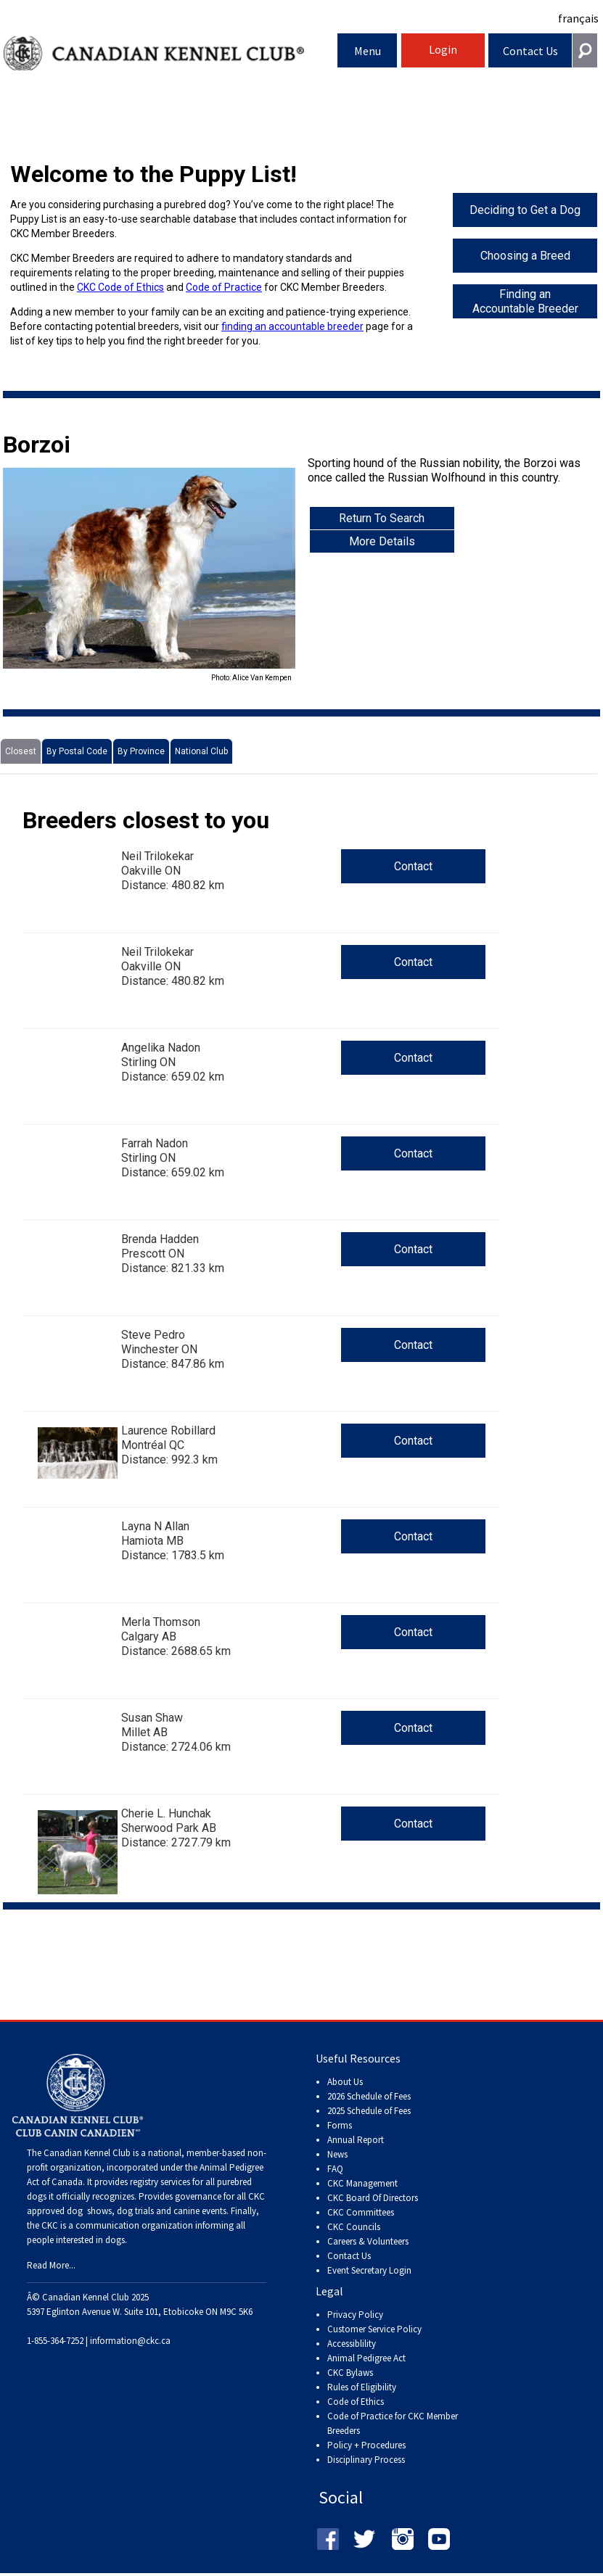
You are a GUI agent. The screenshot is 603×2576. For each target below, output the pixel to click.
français (578, 18)
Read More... (51, 2265)
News (337, 2154)
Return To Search (381, 518)
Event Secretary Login (369, 2270)
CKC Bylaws (350, 2372)
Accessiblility (351, 2343)
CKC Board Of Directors (372, 2198)
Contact (413, 866)
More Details (382, 541)
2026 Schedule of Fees (369, 2096)
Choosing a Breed (525, 256)
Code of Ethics (355, 2401)
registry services (159, 2182)
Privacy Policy (355, 2314)
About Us (345, 2082)
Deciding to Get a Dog (525, 210)
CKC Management (362, 2183)
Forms (339, 2125)
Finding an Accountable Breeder (525, 301)
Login (443, 49)
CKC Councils (353, 2227)
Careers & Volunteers (368, 2241)
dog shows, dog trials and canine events (146, 2211)
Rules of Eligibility (361, 2387)
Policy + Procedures (366, 2445)
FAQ (335, 2169)
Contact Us (530, 51)
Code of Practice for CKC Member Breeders (392, 2423)
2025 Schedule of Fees (369, 2111)
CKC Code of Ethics (120, 287)
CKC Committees (360, 2212)
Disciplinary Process (366, 2459)
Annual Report (355, 2140)
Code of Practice (224, 287)
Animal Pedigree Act (366, 2358)
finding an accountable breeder (292, 326)
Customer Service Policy (374, 2329)
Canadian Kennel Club (171, 53)
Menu (367, 51)
